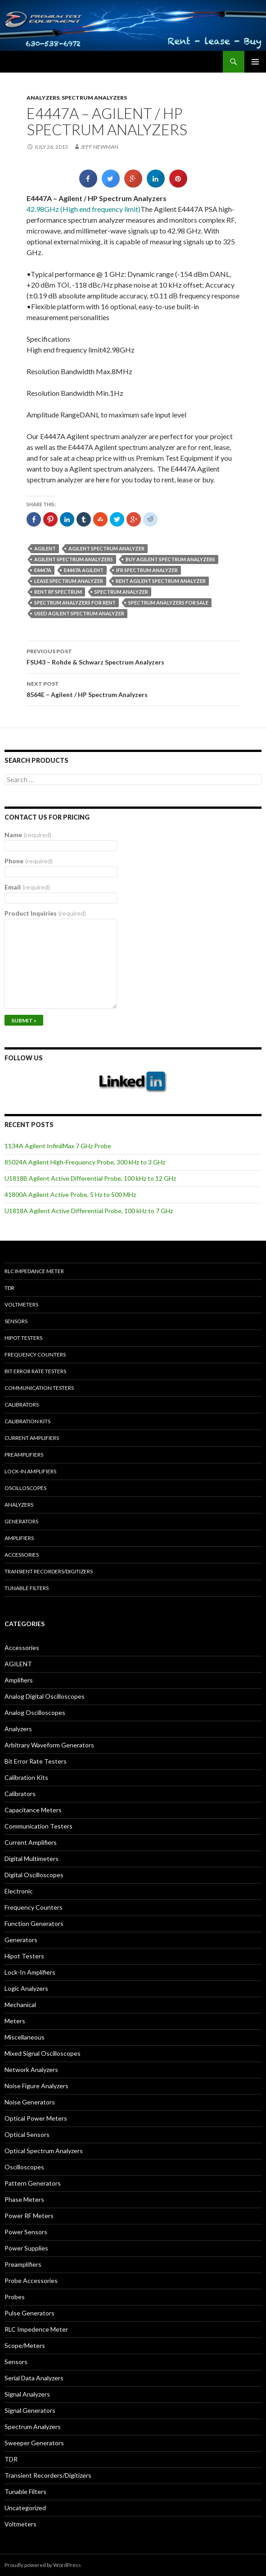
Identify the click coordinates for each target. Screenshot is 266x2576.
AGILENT (18, 1664)
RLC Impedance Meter (34, 1271)
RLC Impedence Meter (36, 2329)
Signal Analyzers (27, 2394)
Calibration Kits (27, 1421)
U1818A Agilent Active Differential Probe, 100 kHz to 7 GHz (89, 1211)
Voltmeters (21, 1304)
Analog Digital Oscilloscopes (45, 1696)
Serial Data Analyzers (34, 2378)
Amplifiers (19, 1538)
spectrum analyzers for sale (168, 602)
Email (27, 887)
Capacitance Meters (33, 1810)
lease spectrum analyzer (68, 581)
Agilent (45, 548)
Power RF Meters (29, 2215)
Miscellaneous (25, 2037)
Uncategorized (25, 2508)
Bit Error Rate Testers (35, 1371)
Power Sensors (26, 2232)
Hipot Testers (23, 1337)
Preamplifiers (24, 1454)
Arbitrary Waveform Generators (49, 1745)
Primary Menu (255, 62)
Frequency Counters (35, 1354)
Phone (29, 861)
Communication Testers (39, 1387)
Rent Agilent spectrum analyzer (161, 581)
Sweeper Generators (34, 2443)
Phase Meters (24, 2199)
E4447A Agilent (84, 570)
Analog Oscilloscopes (35, 1712)
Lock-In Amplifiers (30, 1972)
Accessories (22, 1554)
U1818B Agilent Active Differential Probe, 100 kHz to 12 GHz (90, 1178)
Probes (15, 2297)
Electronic (19, 1891)
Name (28, 835)
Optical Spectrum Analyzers (44, 2150)
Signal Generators (30, 2410)
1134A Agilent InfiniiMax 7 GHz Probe (58, 1146)
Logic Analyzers (26, 1988)
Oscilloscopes (25, 1488)
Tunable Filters (27, 1588)
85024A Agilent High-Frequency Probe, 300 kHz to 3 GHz (85, 1162)
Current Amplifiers (32, 1438)
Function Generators (34, 1923)
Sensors (16, 1321)
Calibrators (22, 1404)
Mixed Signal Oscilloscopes (43, 2053)
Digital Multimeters (32, 1858)
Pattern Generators (33, 2183)
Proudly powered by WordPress (43, 2565)
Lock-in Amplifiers (30, 1471)
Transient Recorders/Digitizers (49, 1571)
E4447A (42, 570)
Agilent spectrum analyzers (73, 559)
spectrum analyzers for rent (75, 602)
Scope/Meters (25, 2345)
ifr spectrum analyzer (147, 570)
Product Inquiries (45, 913)
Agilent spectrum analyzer (106, 548)
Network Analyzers (31, 2069)
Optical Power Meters (36, 2118)
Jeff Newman (99, 146)
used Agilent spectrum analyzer (79, 613)
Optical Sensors (27, 2134)
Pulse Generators (29, 2313)
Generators (21, 1521)
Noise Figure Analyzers (36, 2086)
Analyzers (43, 97)
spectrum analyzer (121, 592)
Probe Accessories (31, 2280)
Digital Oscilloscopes (34, 1875)
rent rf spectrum (58, 592)
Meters (15, 2021)
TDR (9, 1287)
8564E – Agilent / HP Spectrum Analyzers (133, 688)
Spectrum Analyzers (94, 97)
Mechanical (20, 2004)
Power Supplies (26, 2248)
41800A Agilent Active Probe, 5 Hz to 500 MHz (70, 1194)
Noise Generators (30, 2102)
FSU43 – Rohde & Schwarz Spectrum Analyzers (133, 656)
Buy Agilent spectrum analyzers (170, 559)
